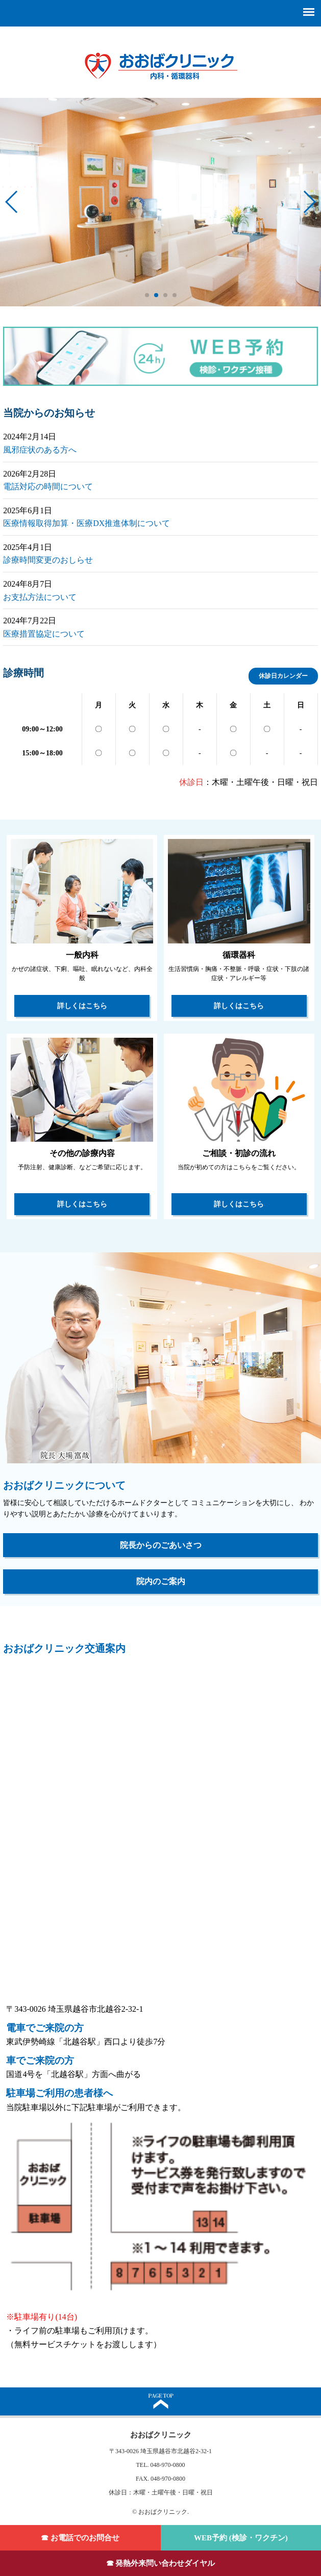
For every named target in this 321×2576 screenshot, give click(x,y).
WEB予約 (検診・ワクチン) (241, 2538)
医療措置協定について (44, 633)
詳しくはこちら (82, 1006)
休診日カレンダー (283, 675)
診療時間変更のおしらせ (48, 560)
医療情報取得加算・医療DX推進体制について (86, 523)
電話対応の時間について (48, 486)
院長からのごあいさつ (161, 1545)
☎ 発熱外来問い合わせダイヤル (160, 2563)
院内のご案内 (160, 1581)
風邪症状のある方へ (40, 449)
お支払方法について (40, 597)
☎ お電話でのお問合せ (80, 2538)
